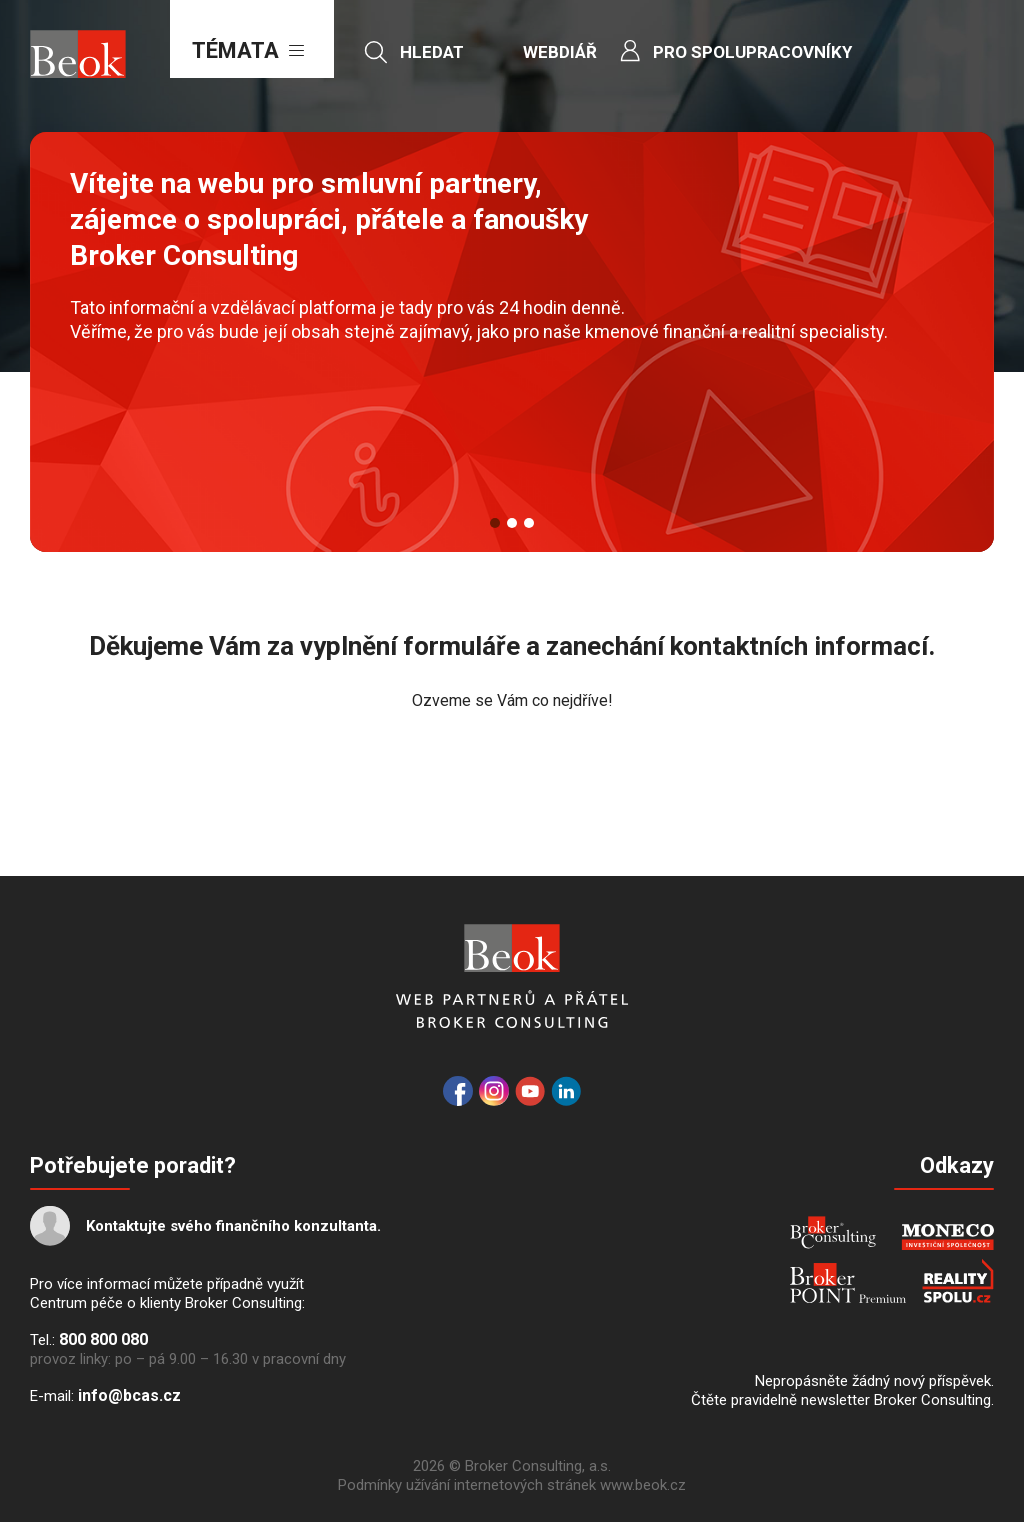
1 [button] (495, 523)
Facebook (458, 1091)
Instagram (494, 1091)
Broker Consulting (833, 1232)
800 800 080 (103, 1339)
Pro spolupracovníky (752, 52)
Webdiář (560, 52)
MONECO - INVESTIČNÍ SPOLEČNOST (947, 1237)
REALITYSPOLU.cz (958, 1281)
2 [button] (512, 523)
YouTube (530, 1091)
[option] (512, 342)
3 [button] (529, 523)
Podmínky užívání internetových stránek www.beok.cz (512, 1485)
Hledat (432, 52)
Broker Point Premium (848, 1283)
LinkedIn (566, 1091)
